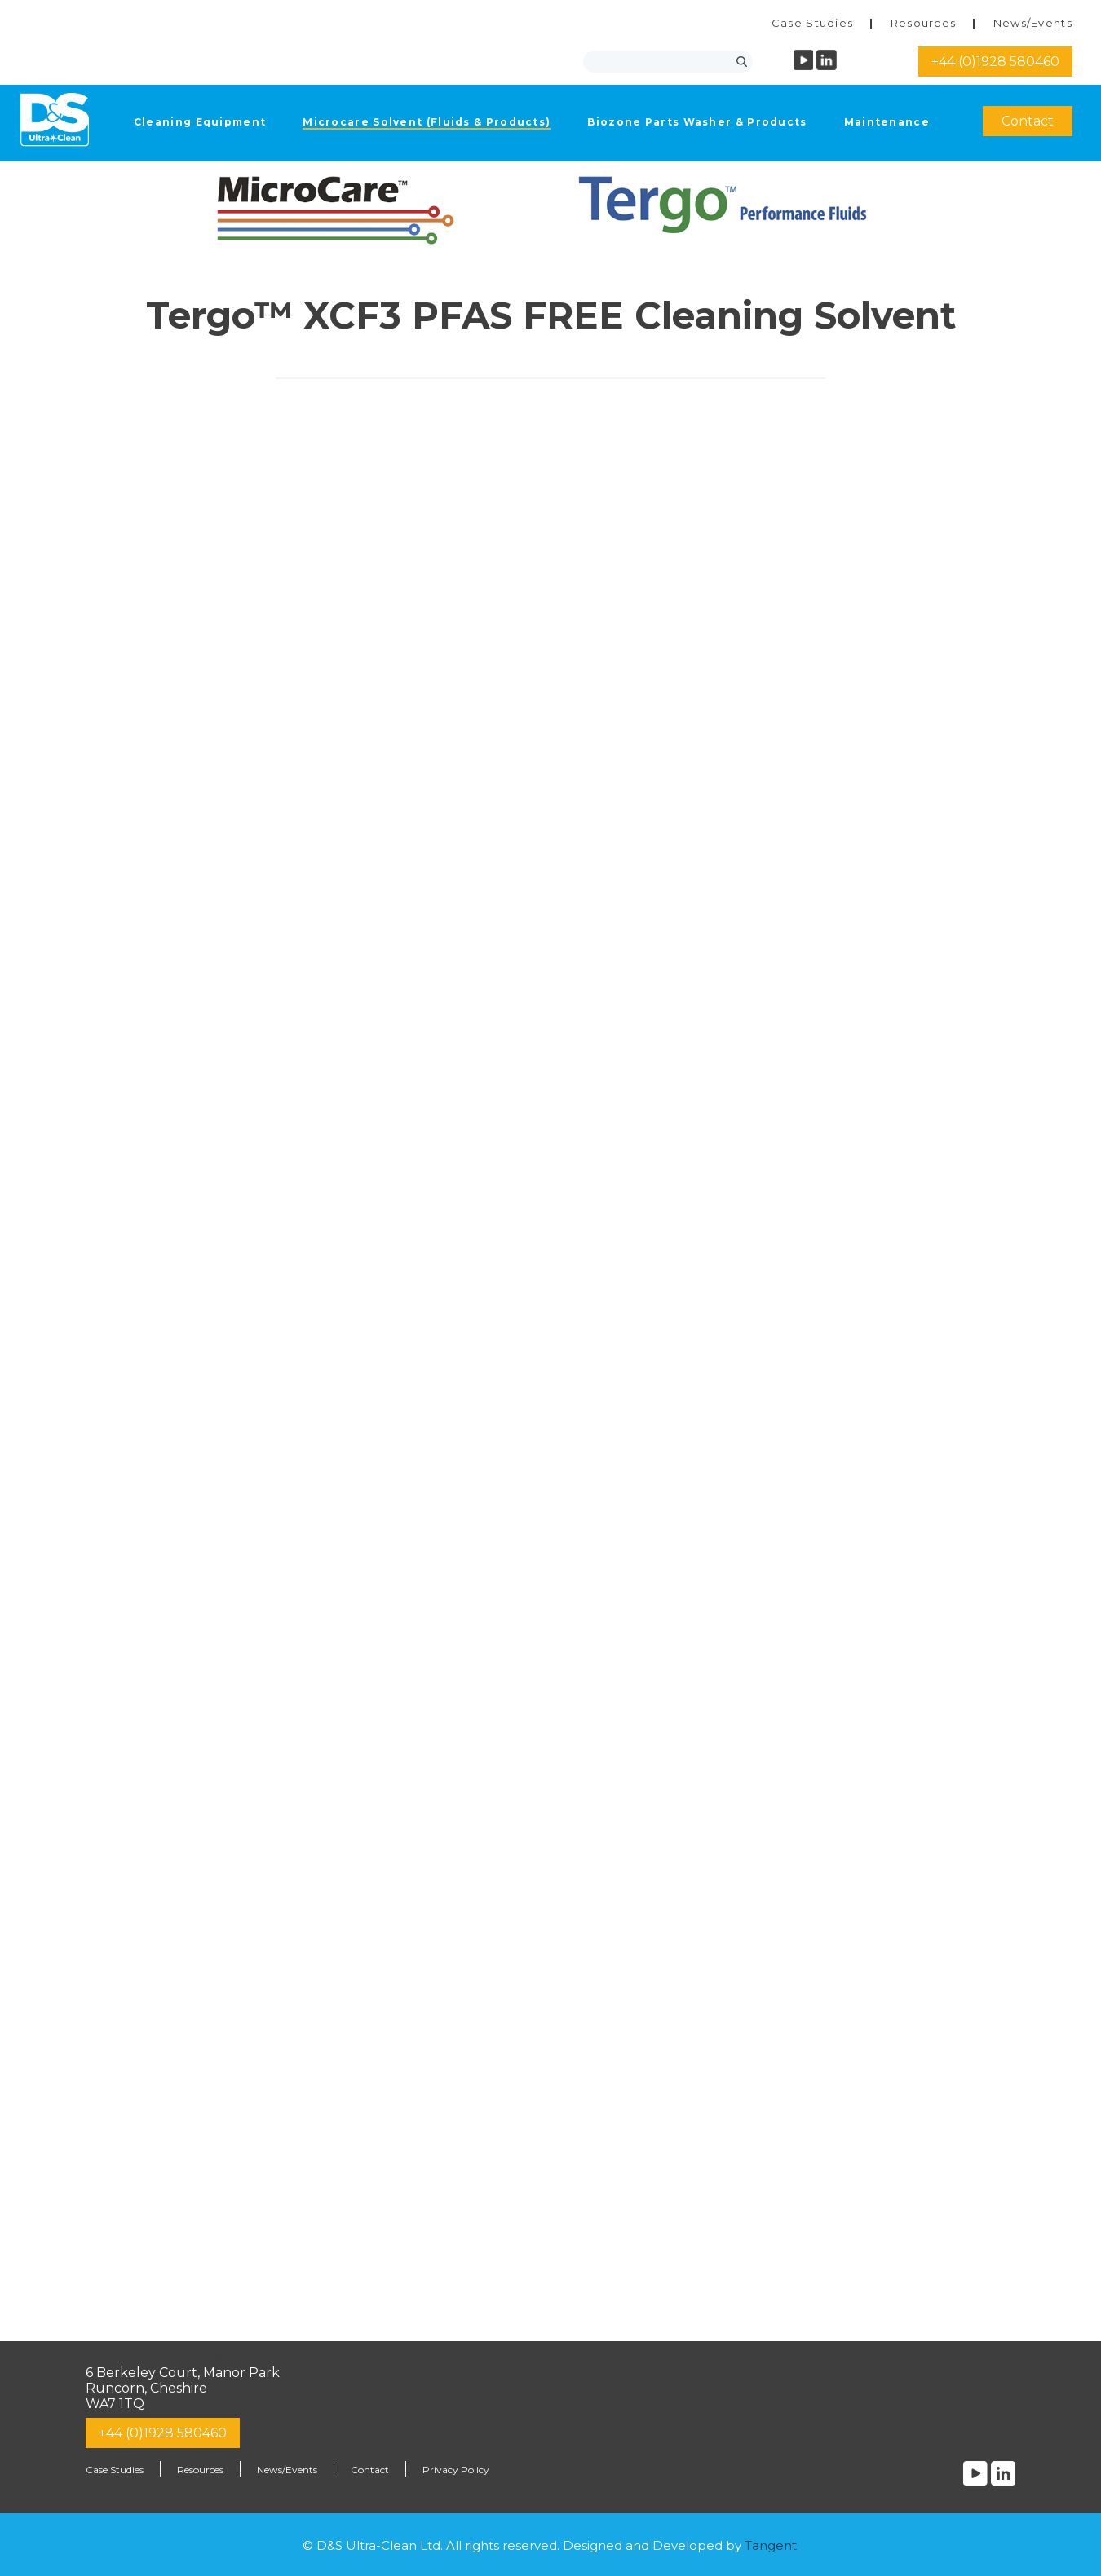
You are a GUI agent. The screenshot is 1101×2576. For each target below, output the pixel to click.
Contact (1028, 121)
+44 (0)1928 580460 (995, 61)
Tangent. (772, 2545)
